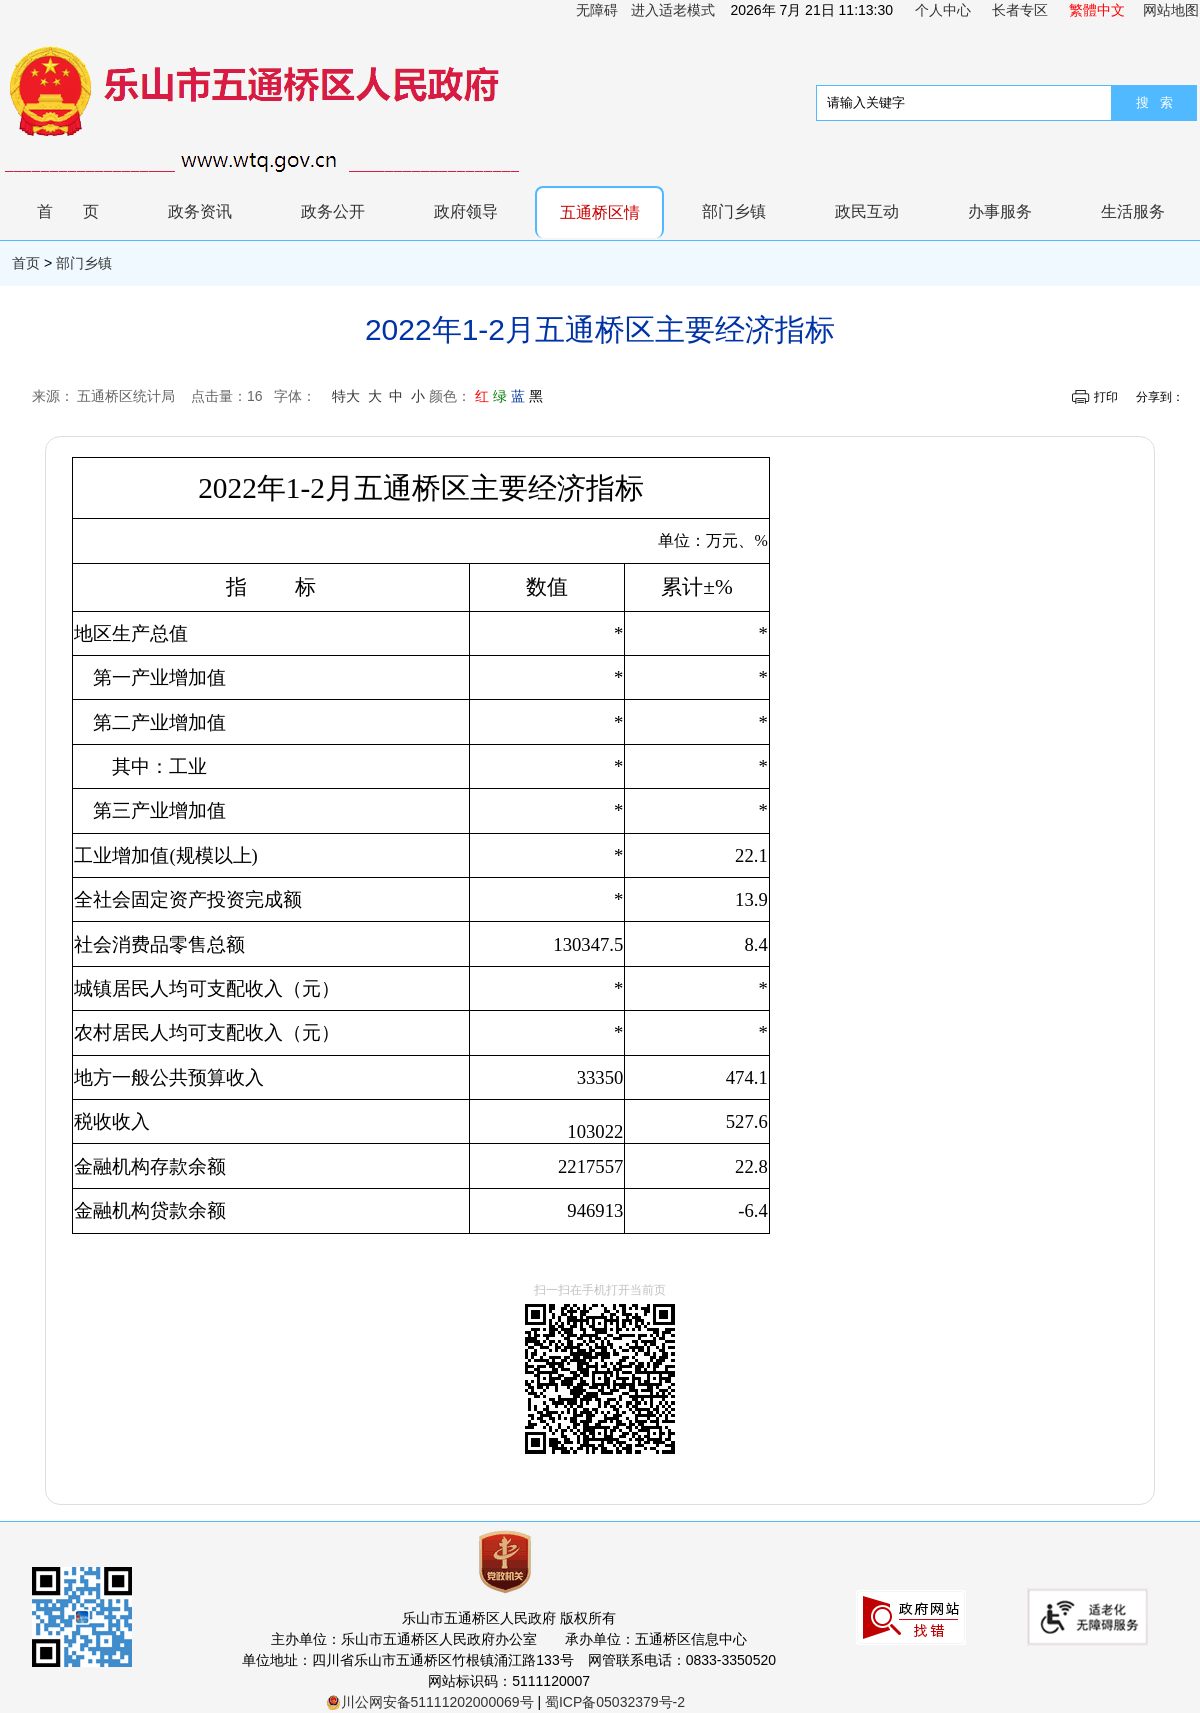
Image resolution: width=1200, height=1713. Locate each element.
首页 (83, 211)
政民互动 (867, 211)
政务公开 (333, 211)
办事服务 (1000, 211)
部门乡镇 (734, 211)
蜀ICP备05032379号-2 (615, 1702)
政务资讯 (200, 211)
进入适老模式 (673, 10)
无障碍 (597, 10)
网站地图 (1171, 10)
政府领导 (466, 211)
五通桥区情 (600, 212)
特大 (346, 396)
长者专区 (1020, 10)
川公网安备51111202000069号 (430, 1702)
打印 (1106, 397)
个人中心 (943, 10)
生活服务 (1133, 211)
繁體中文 (1097, 10)
